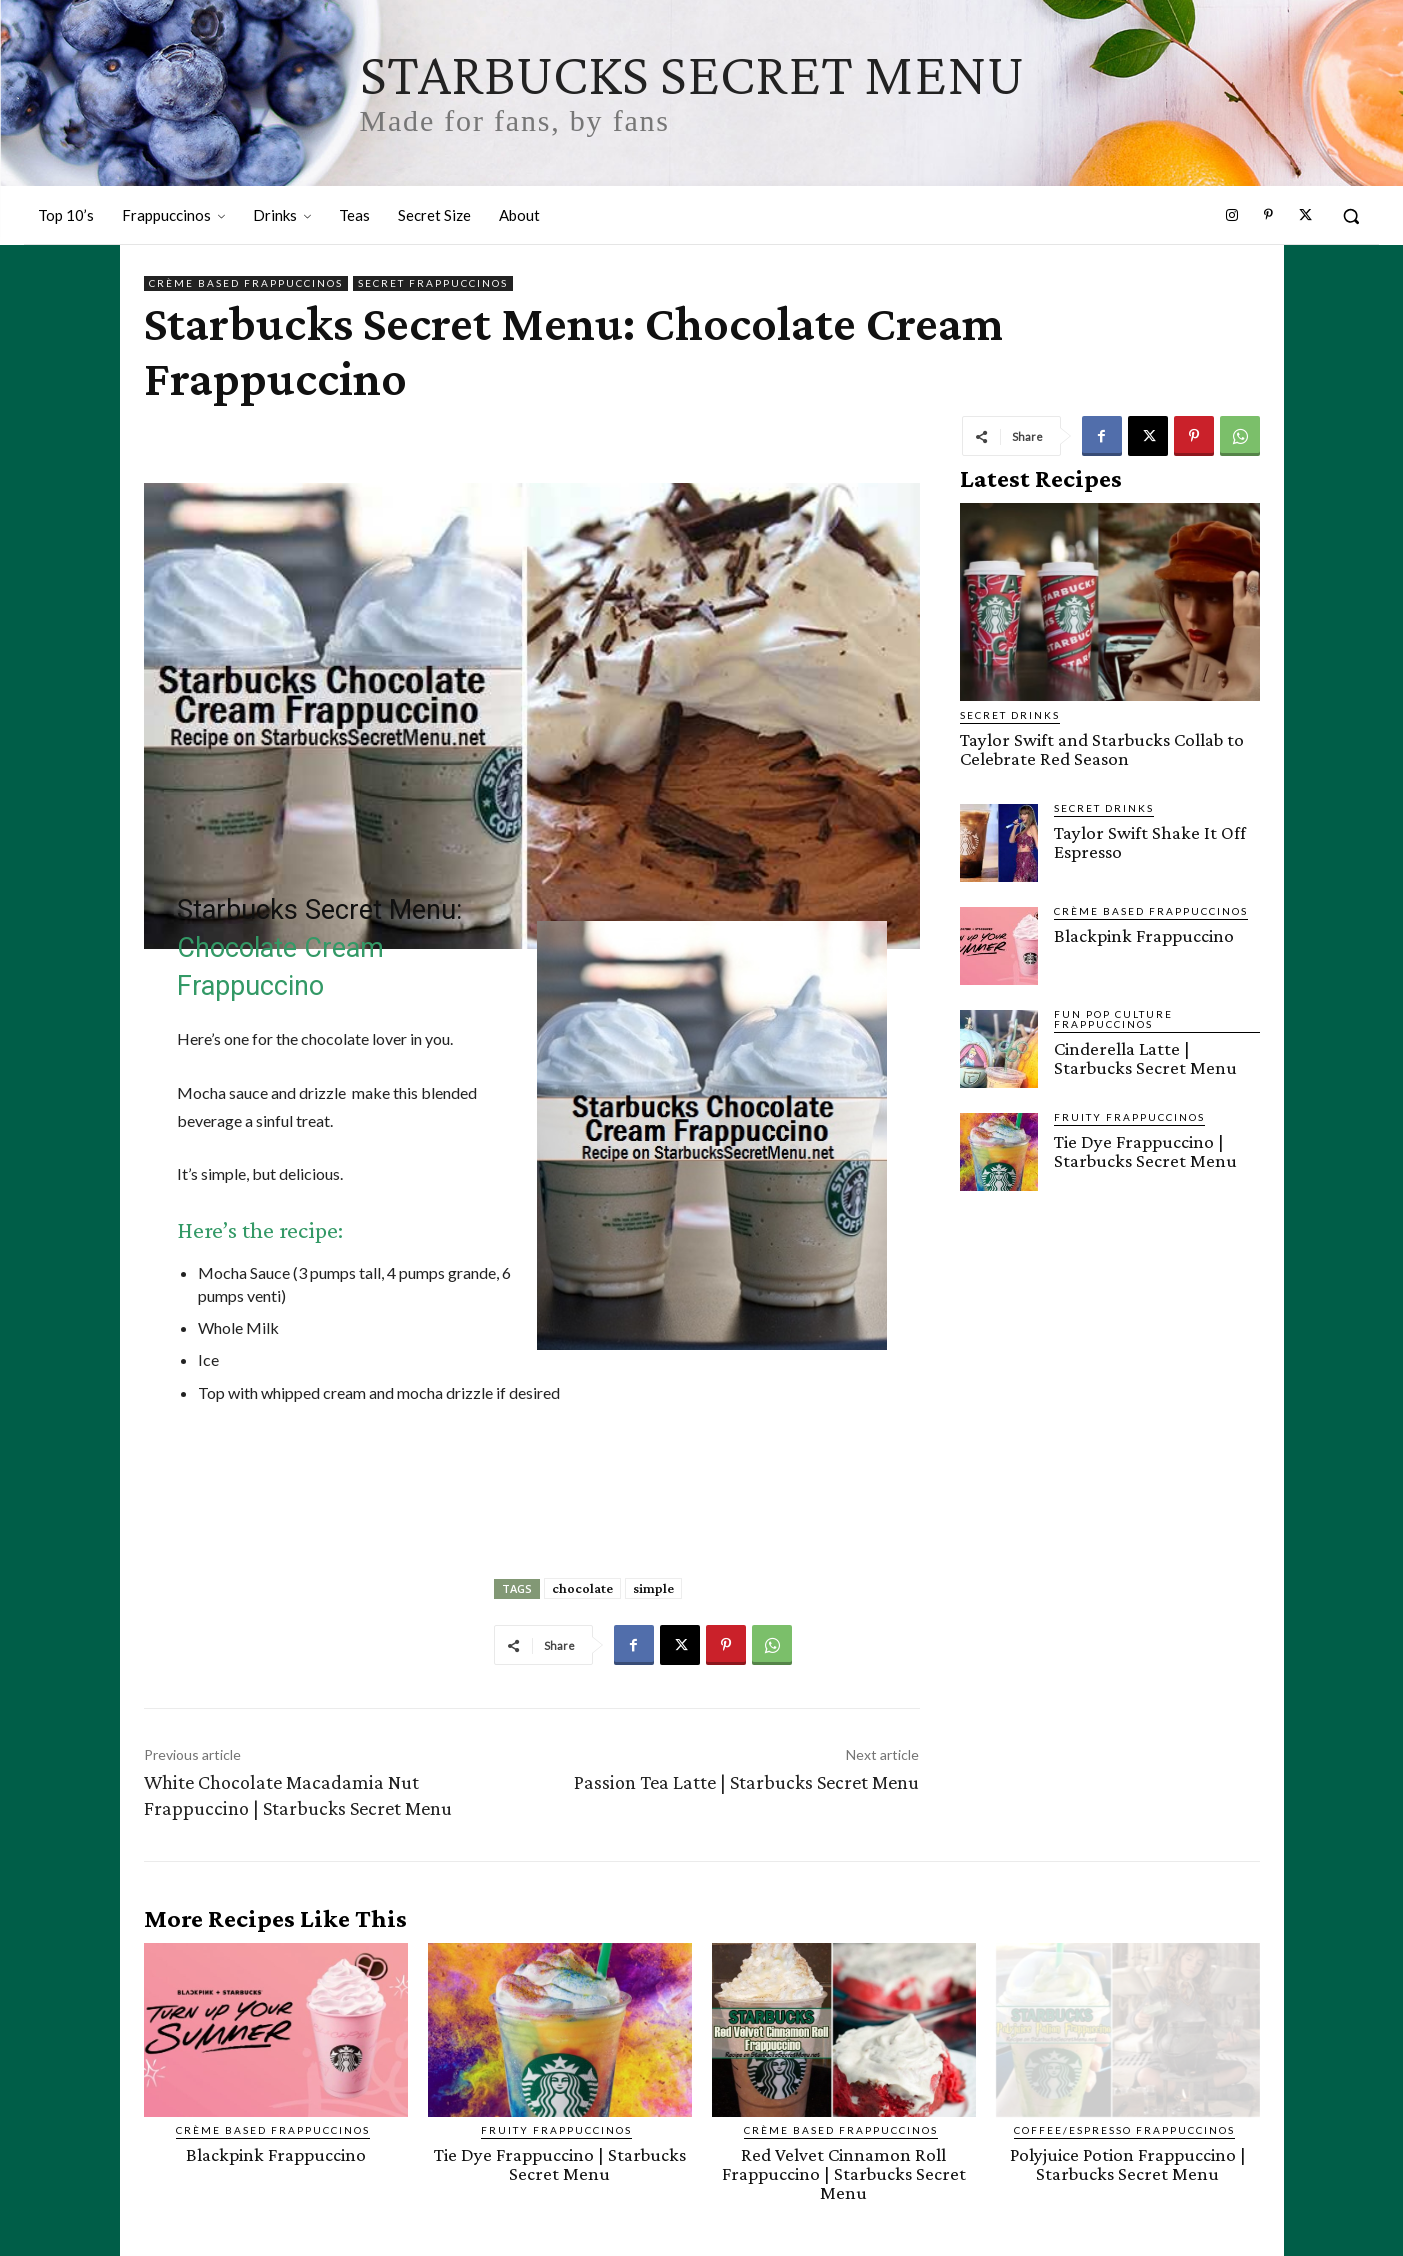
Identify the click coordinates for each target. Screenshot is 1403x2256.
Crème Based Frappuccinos (246, 283)
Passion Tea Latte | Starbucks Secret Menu (746, 1782)
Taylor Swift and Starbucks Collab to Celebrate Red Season (1102, 749)
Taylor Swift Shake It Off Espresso (1150, 842)
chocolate (582, 1588)
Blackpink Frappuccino (1144, 935)
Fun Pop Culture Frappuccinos (1113, 1019)
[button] (1351, 216)
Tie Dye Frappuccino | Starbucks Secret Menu (1145, 1151)
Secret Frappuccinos (433, 283)
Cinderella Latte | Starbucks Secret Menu (1145, 1058)
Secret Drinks (1010, 715)
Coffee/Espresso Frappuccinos (1124, 2130)
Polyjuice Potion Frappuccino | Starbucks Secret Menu (1128, 2164)
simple (653, 1588)
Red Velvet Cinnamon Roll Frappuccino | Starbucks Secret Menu (844, 2173)
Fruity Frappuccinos (1129, 1117)
